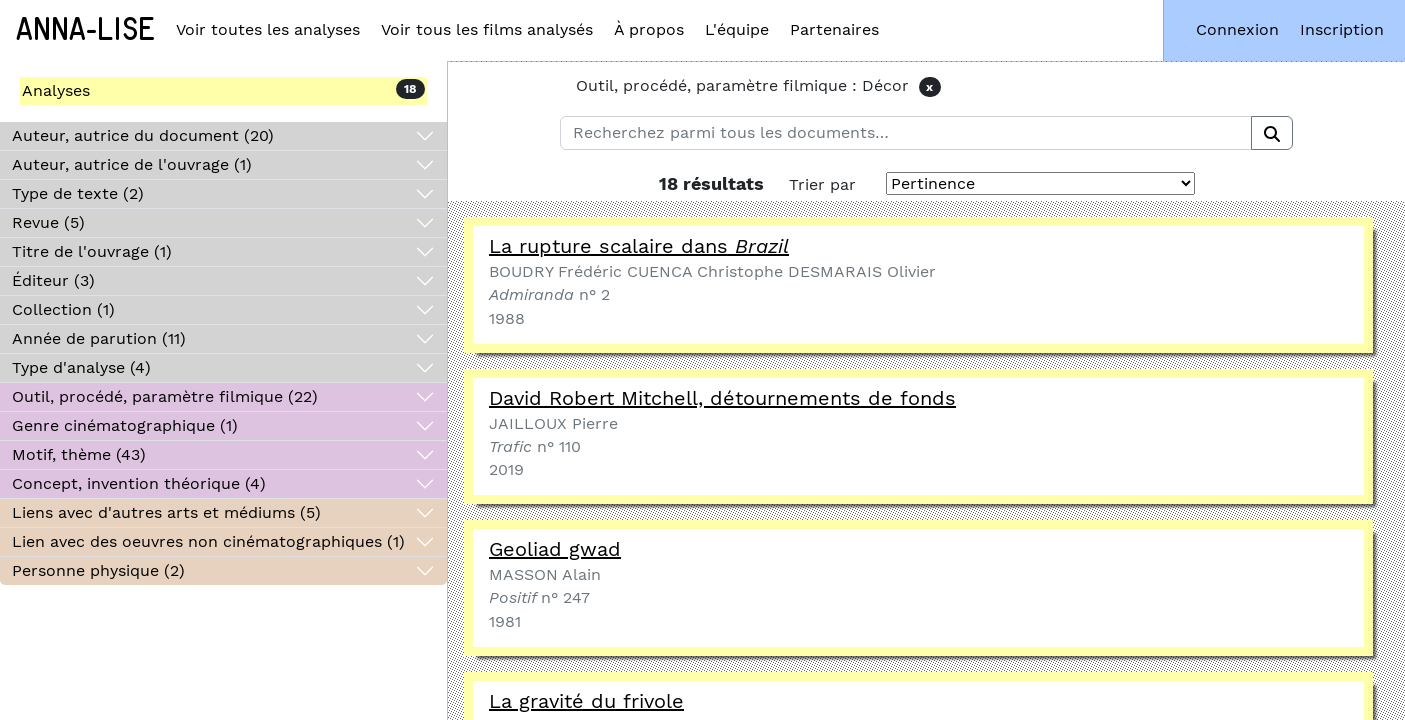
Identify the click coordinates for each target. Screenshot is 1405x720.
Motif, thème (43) (79, 454)
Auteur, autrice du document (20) (143, 135)
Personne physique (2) (98, 570)
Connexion (1237, 29)
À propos (649, 29)
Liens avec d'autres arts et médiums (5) (166, 512)
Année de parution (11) (99, 338)
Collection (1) (63, 309)
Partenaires (834, 29)
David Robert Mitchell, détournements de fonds (722, 398)
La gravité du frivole (586, 701)
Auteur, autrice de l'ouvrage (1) (132, 164)
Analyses (56, 90)
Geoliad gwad (555, 549)
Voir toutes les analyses (268, 29)
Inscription (1342, 29)
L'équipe (737, 29)
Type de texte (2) (78, 193)
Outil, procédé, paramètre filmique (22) (165, 396)
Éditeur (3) (53, 280)
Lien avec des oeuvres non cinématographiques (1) (208, 541)
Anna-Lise (85, 30)
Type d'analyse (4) (81, 367)
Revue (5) (48, 222)
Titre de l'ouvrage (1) (92, 251)
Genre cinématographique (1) (125, 425)
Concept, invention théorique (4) (139, 483)
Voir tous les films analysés (487, 29)
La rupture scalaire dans (639, 246)
